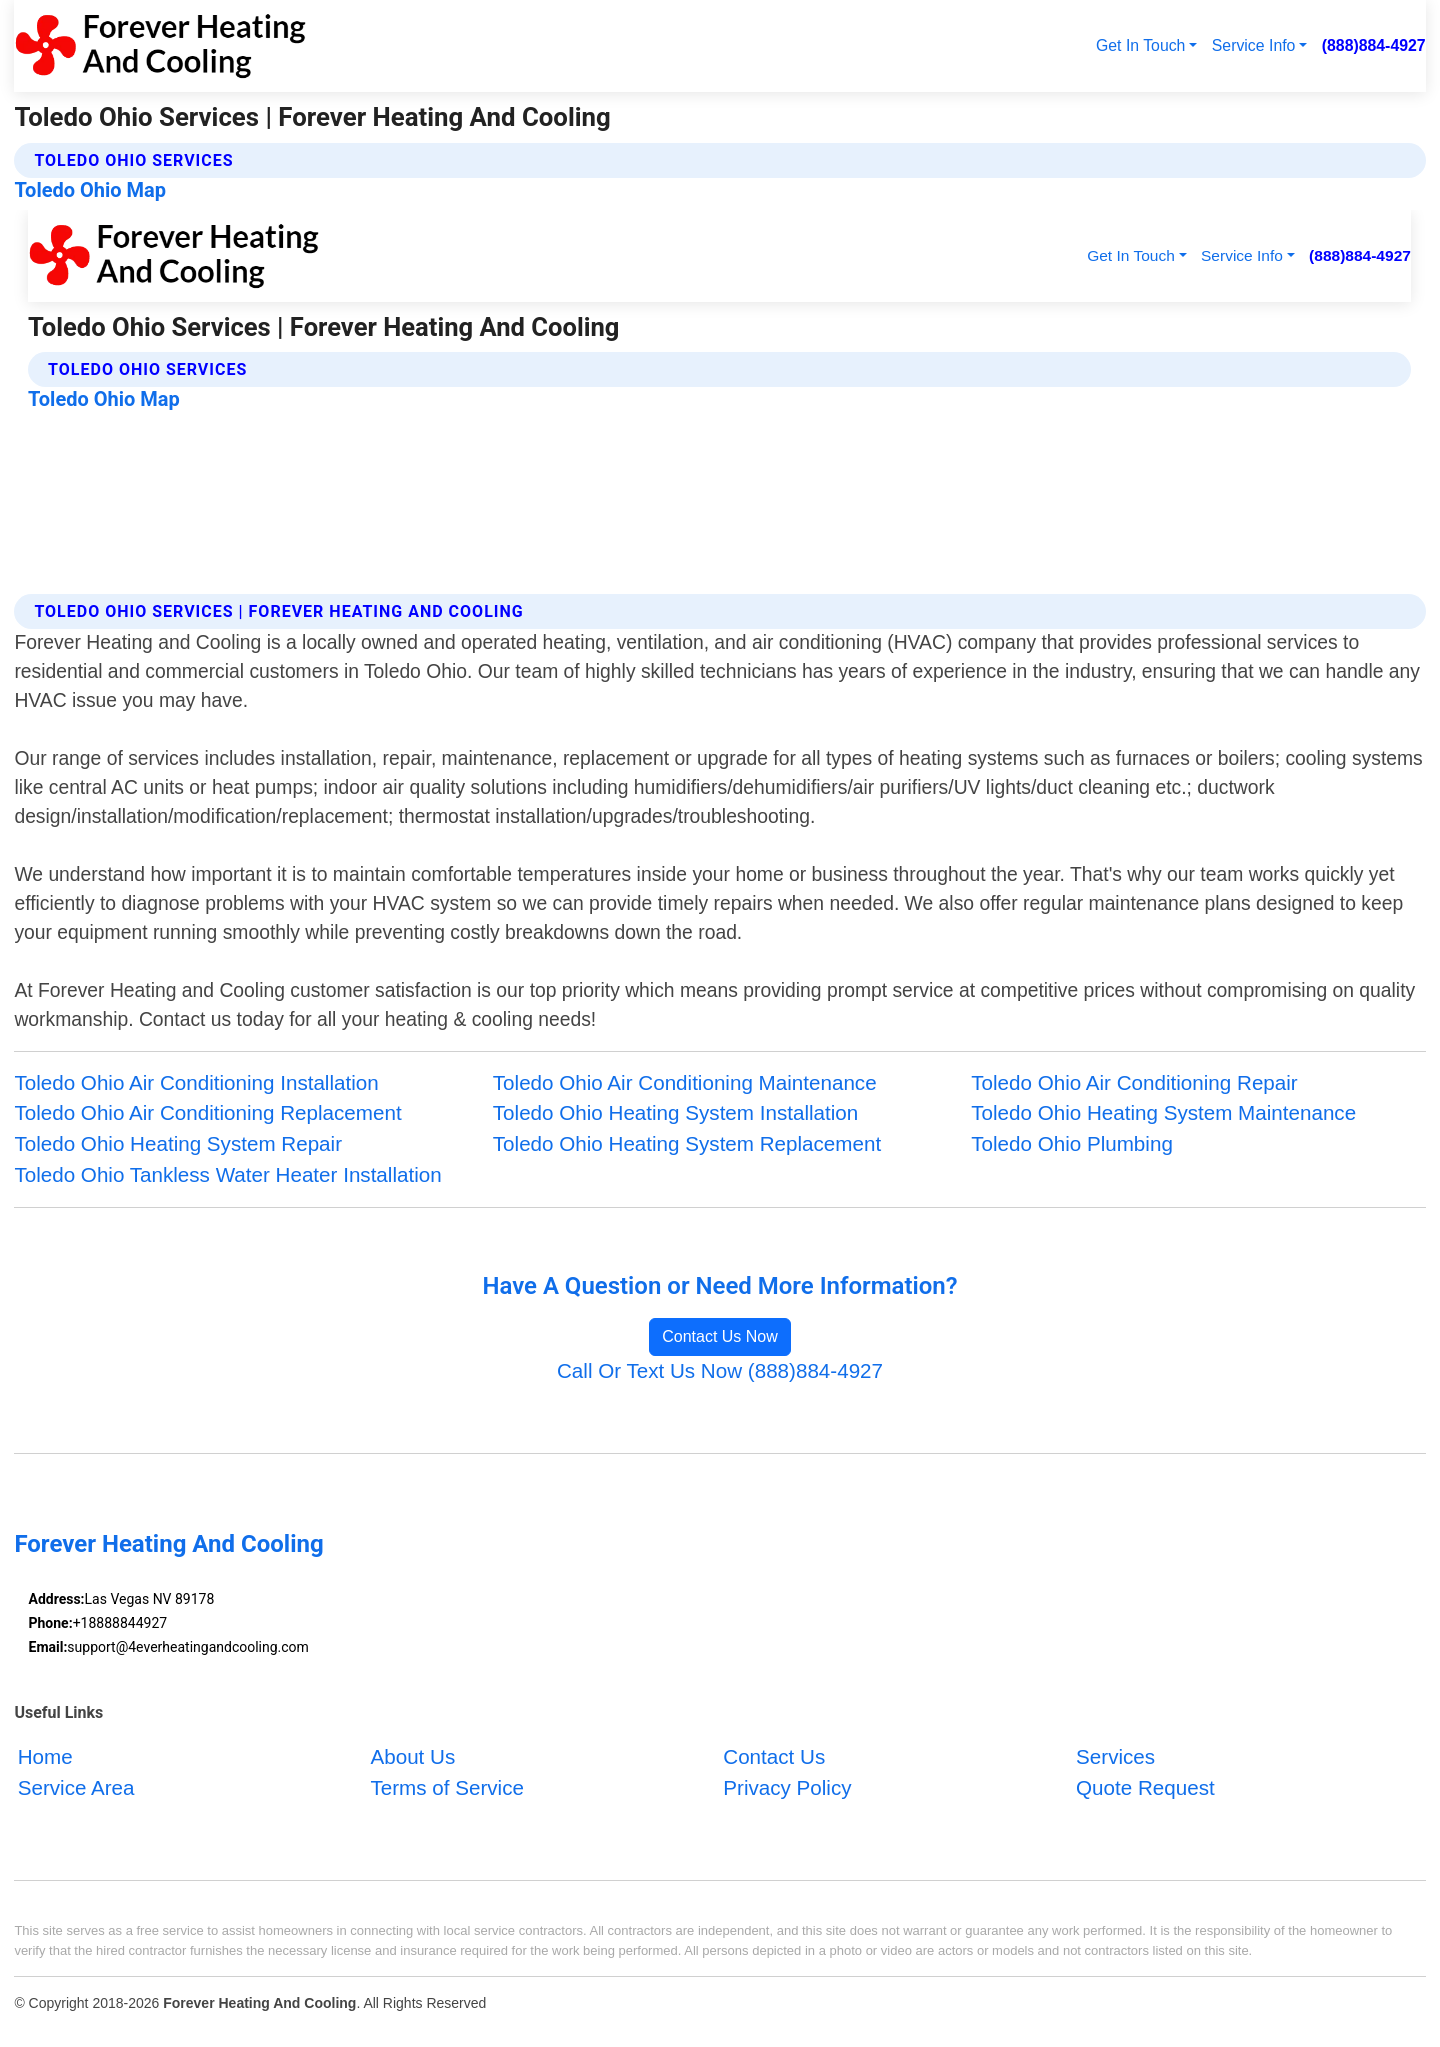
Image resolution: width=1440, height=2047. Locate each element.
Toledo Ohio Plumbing (1072, 1143)
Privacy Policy (787, 1788)
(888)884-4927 (1374, 45)
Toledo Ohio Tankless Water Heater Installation (227, 1174)
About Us (412, 1757)
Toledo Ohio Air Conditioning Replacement (207, 1112)
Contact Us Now (720, 1336)
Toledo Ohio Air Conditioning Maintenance (685, 1082)
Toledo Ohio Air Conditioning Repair (1134, 1082)
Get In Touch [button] (1140, 45)
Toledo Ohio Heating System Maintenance (1163, 1112)
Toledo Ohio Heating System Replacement (687, 1143)
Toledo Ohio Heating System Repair (178, 1143)
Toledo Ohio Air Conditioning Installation (196, 1082)
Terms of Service (446, 1788)
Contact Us (774, 1757)
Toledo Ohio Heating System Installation (675, 1112)
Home (45, 1757)
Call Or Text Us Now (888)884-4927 (720, 1370)
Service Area (76, 1788)
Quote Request (1145, 1788)
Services (1115, 1757)
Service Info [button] (1254, 45)
